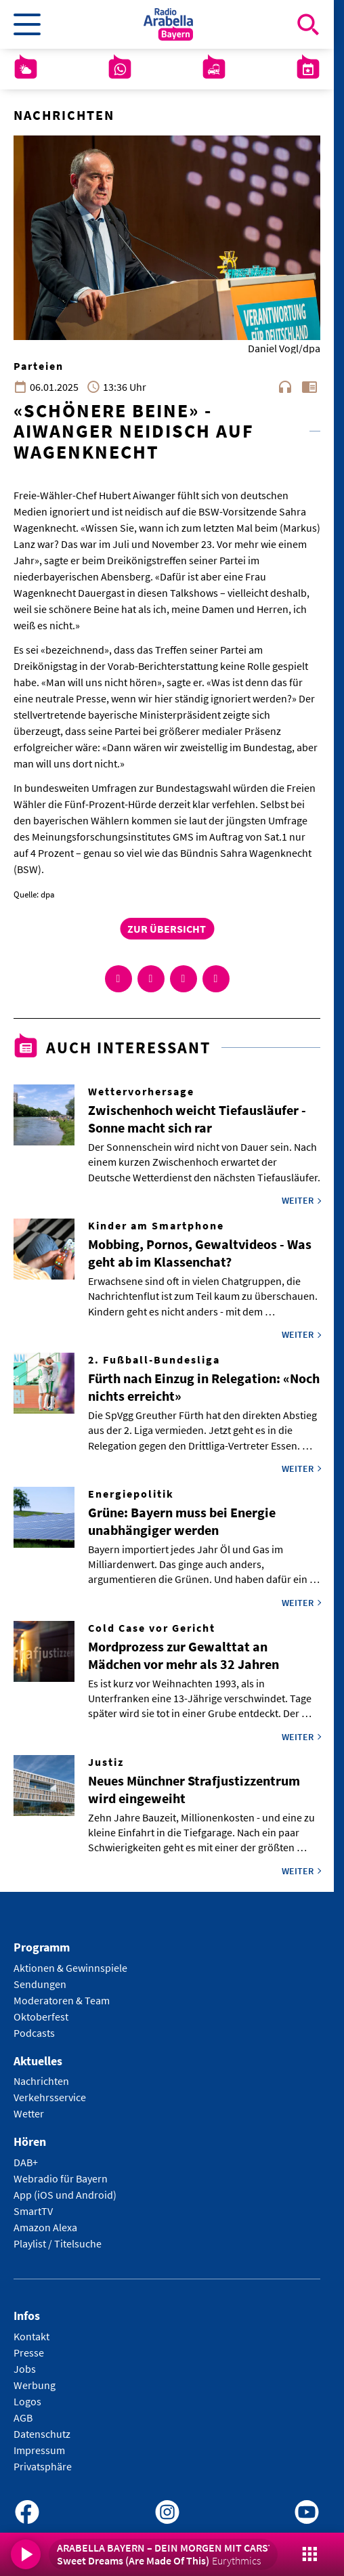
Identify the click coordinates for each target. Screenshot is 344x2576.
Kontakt (31, 2336)
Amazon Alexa (45, 2227)
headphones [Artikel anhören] (285, 387)
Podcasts (34, 2033)
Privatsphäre (43, 2466)
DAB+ (26, 2162)
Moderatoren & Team (62, 2000)
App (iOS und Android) (65, 2194)
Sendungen (40, 1984)
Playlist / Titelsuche (58, 2243)
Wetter (29, 2113)
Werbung (35, 2385)
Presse (29, 2352)
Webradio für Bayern (61, 2178)
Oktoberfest (41, 2016)
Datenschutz (42, 2434)
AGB (23, 2417)
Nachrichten (41, 2081)
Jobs (25, 2369)
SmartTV (33, 2211)
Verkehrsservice (50, 2097)
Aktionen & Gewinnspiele (70, 1968)
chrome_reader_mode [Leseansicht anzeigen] (309, 387)
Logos (27, 2401)
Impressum (39, 2450)
